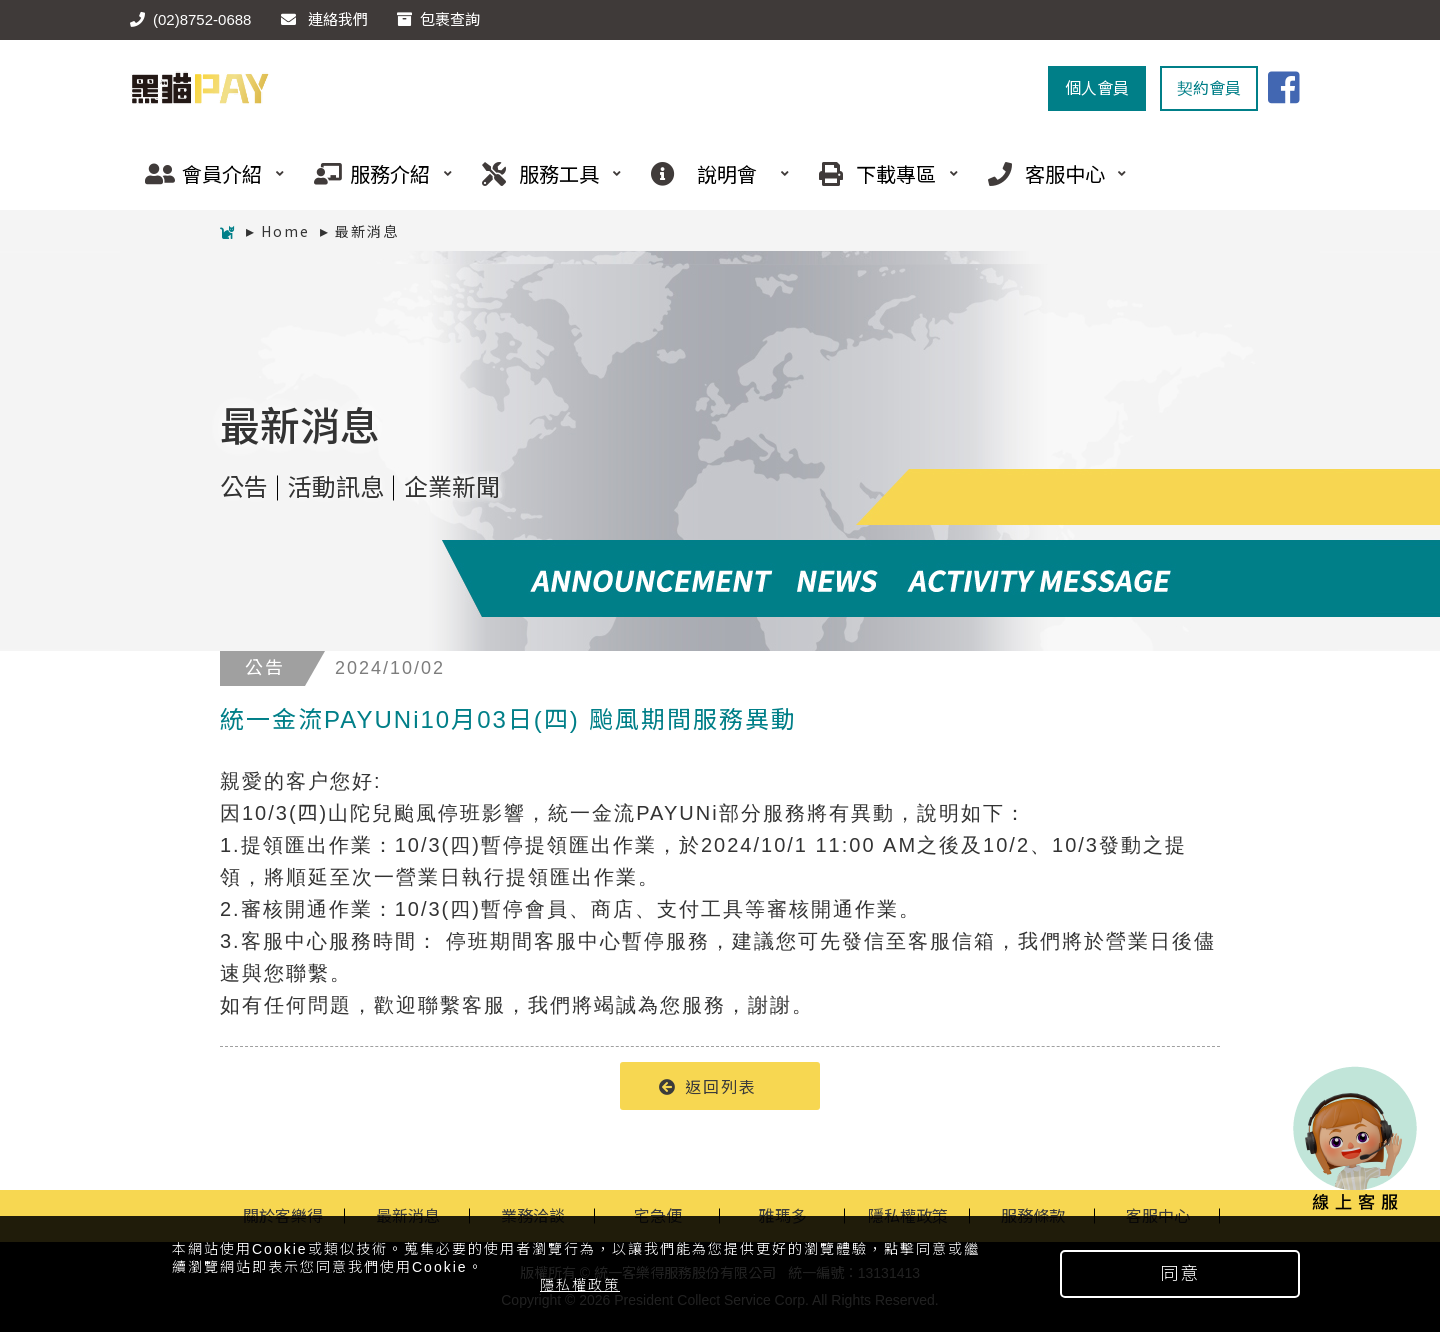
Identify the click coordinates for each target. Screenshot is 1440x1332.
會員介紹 (207, 173)
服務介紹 (376, 173)
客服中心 (1050, 173)
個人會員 (1097, 88)
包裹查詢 (438, 19)
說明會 (713, 173)
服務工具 (544, 173)
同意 (1180, 1274)
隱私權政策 (580, 1285)
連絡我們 (324, 19)
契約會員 (1209, 88)
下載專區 (881, 173)
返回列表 (708, 1086)
